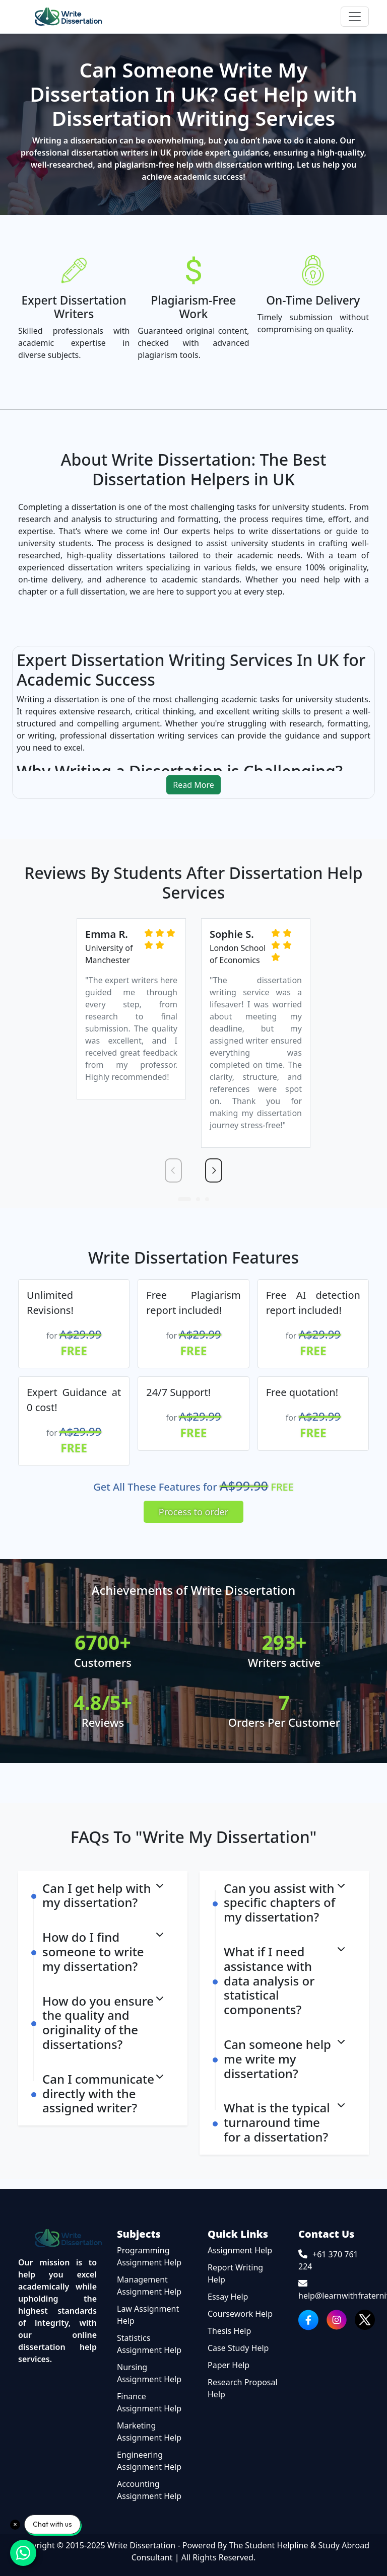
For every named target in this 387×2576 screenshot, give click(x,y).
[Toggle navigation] (355, 17)
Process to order (193, 1511)
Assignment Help (240, 2249)
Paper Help (228, 2364)
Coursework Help (240, 2313)
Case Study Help (238, 2347)
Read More (193, 784)
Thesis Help (229, 2330)
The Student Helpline (268, 2544)
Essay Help (228, 2296)
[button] (184, 1199)
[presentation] (173, 1170)
